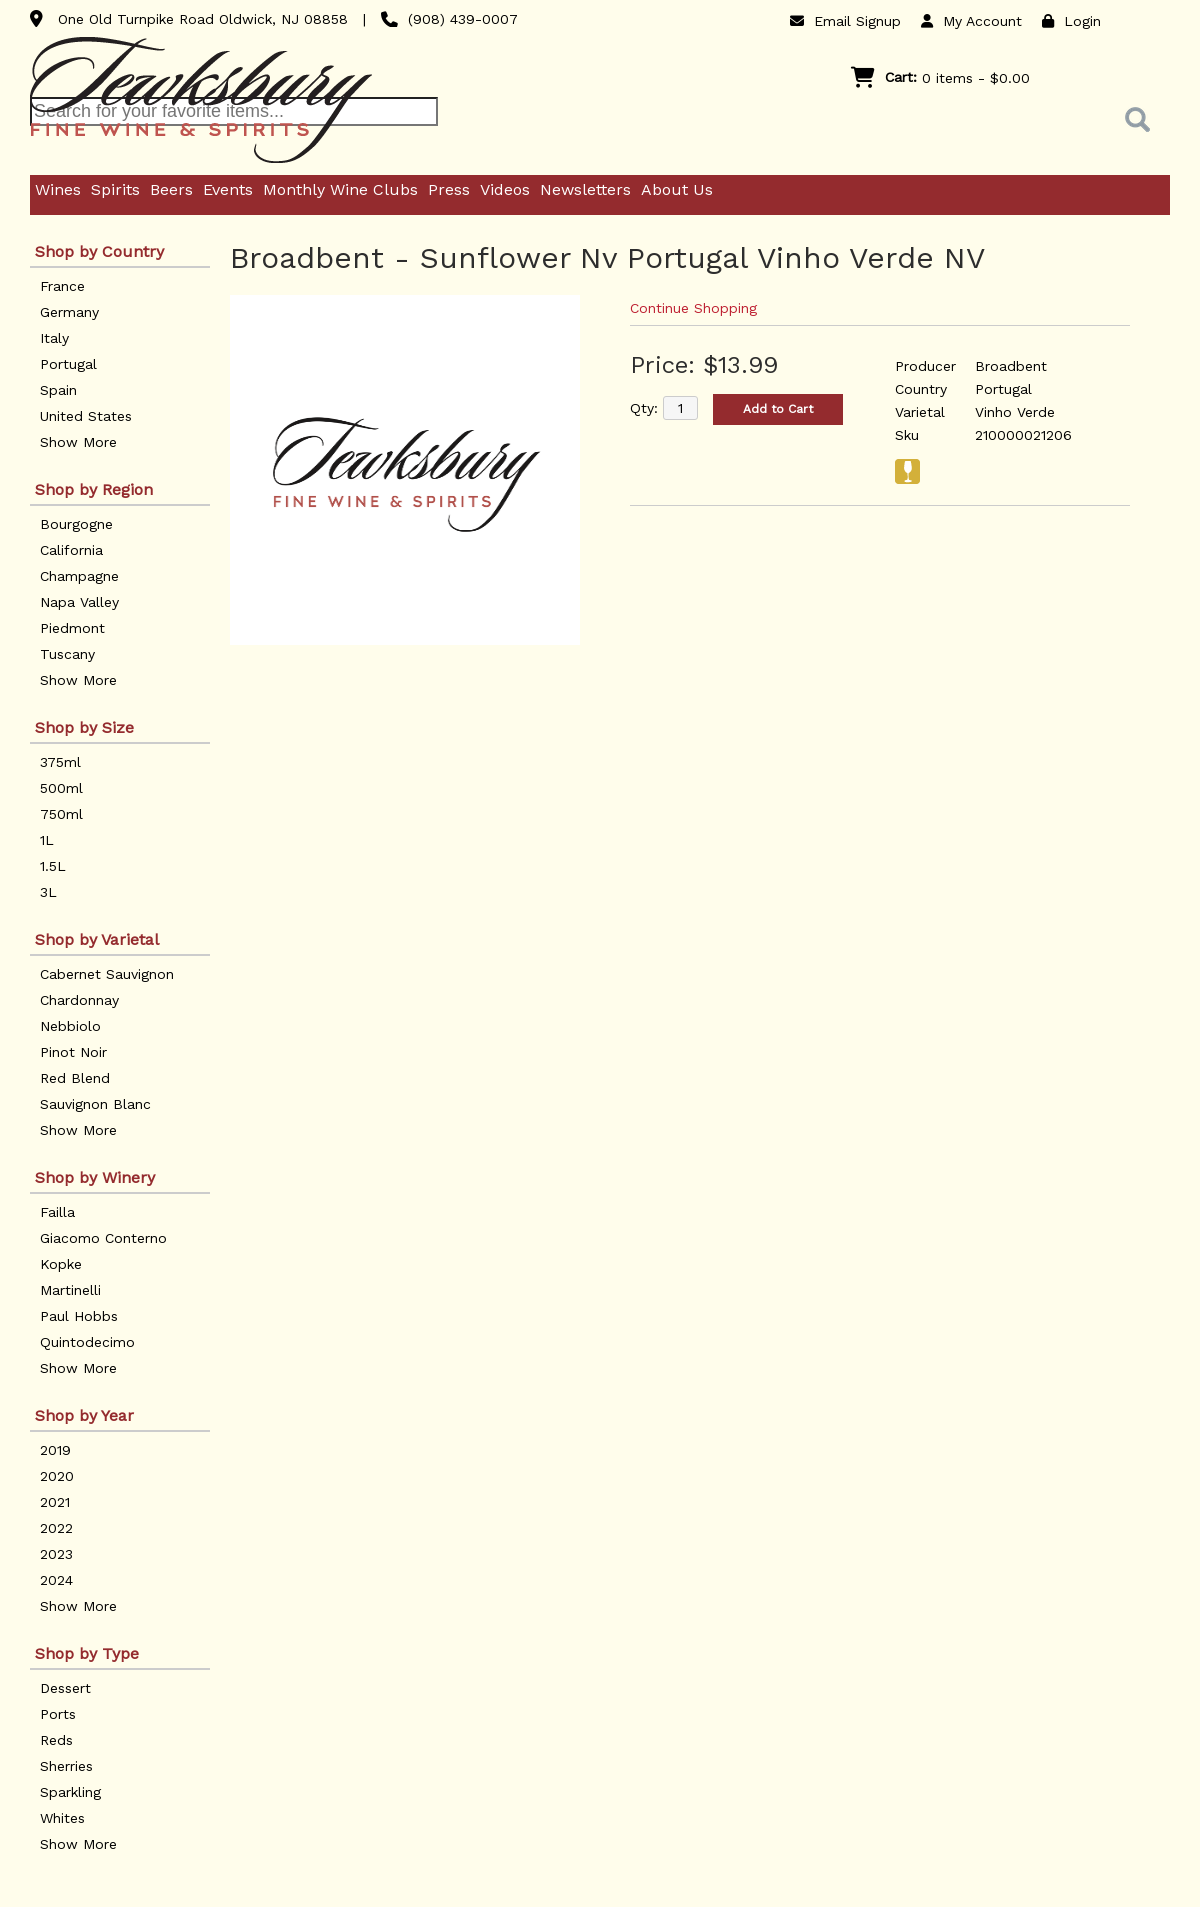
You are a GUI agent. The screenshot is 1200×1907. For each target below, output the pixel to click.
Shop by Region (94, 489)
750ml (61, 814)
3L (48, 892)
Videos (505, 189)
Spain (58, 390)
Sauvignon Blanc (95, 1104)
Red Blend (75, 1078)
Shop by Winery (95, 1177)
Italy (54, 338)
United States (86, 416)
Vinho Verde (1015, 412)
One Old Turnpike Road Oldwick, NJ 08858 (203, 19)
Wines (58, 189)
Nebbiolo (70, 1026)
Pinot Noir (73, 1052)
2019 (55, 1450)
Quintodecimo (87, 1342)
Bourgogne (76, 524)
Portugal (68, 364)
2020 (57, 1476)
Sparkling (70, 1792)
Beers (171, 189)
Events (228, 189)
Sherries (66, 1766)
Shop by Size (84, 727)
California (71, 550)
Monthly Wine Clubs (340, 189)
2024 (56, 1580)
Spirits (115, 189)
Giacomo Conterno (103, 1238)
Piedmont (72, 628)
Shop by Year (84, 1415)
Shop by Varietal (97, 939)
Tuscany (67, 654)
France (62, 286)
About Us (677, 189)
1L (47, 840)
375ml (60, 762)
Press (449, 189)
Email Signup (845, 21)
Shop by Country (99, 251)
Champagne (79, 576)
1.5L (53, 866)
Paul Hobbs (79, 1316)
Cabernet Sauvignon (107, 974)
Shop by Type (87, 1653)
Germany (69, 312)
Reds (56, 1740)
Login (1071, 21)
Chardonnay (79, 1000)
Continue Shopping (693, 308)
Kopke (61, 1264)
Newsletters (585, 189)
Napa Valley (79, 602)
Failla (57, 1212)
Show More (78, 442)
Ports (58, 1714)
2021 (55, 1502)
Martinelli (70, 1290)
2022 (56, 1528)
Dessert (65, 1688)
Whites (62, 1818)
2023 (56, 1554)
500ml (61, 788)
